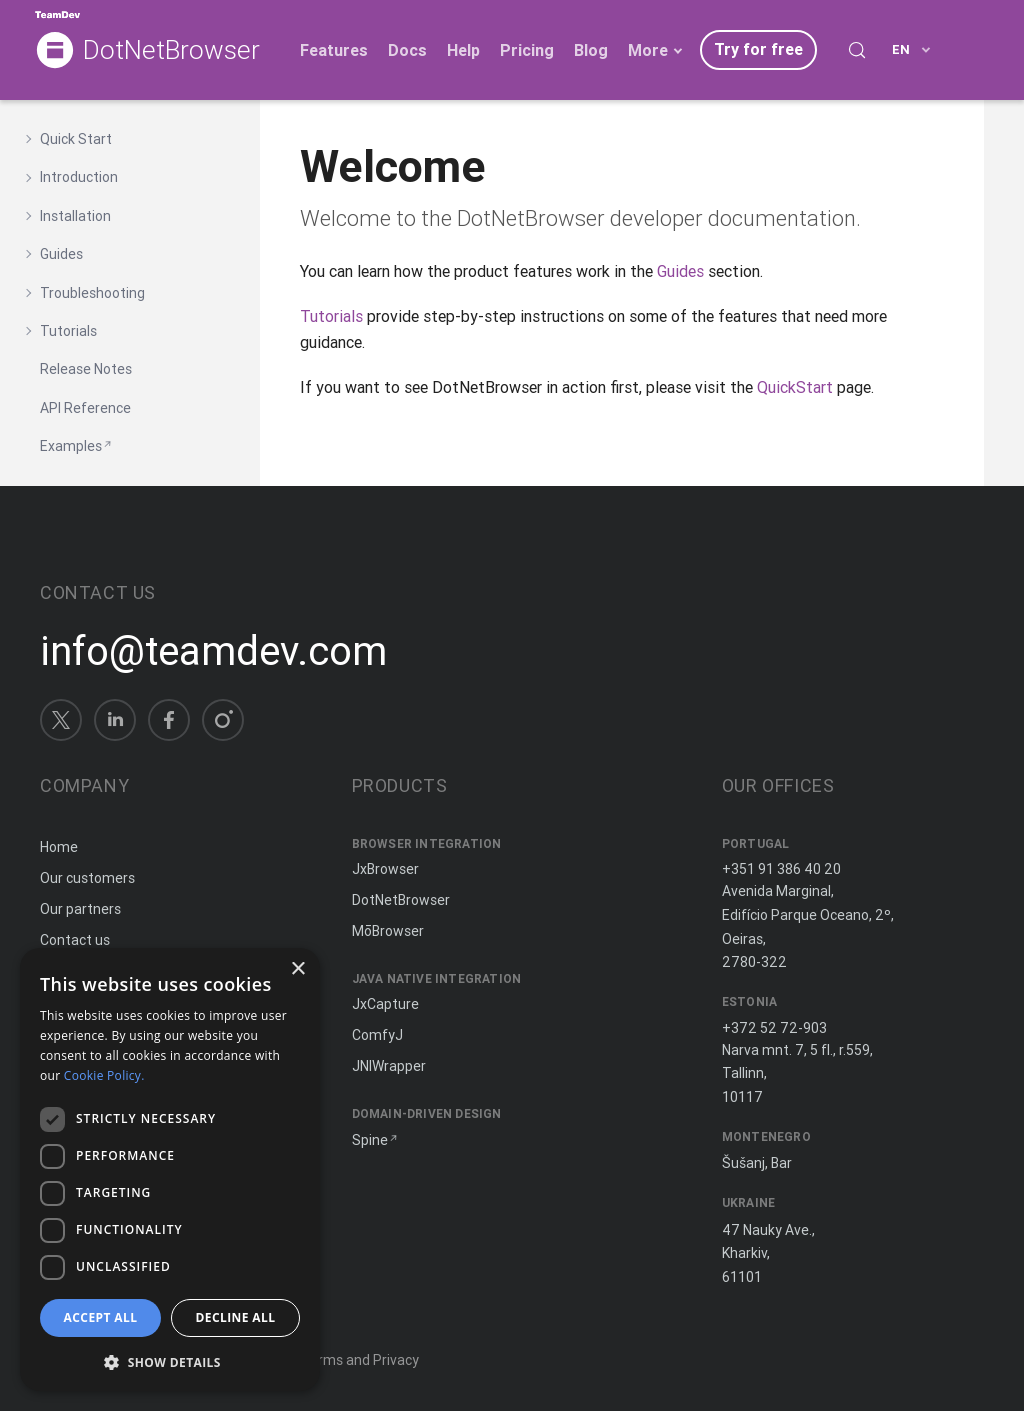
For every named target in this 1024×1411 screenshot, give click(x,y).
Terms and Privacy (360, 1360)
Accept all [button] (101, 1317)
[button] (170, 1360)
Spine (370, 1140)
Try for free (758, 49)
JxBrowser (385, 869)
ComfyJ (377, 1035)
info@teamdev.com (213, 651)
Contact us (75, 940)
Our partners (80, 909)
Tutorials (331, 316)
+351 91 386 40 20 (781, 869)
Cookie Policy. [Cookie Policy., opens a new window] (104, 1075)
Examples (71, 446)
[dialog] (170, 1169)
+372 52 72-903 (774, 1028)
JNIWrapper (389, 1066)
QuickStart (795, 387)
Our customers (87, 878)
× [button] (297, 969)
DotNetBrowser (171, 50)
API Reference (85, 408)
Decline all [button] (236, 1317)
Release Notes (86, 369)
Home (59, 847)
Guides (680, 271)
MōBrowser (388, 931)
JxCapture (385, 1004)
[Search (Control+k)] (857, 50)
